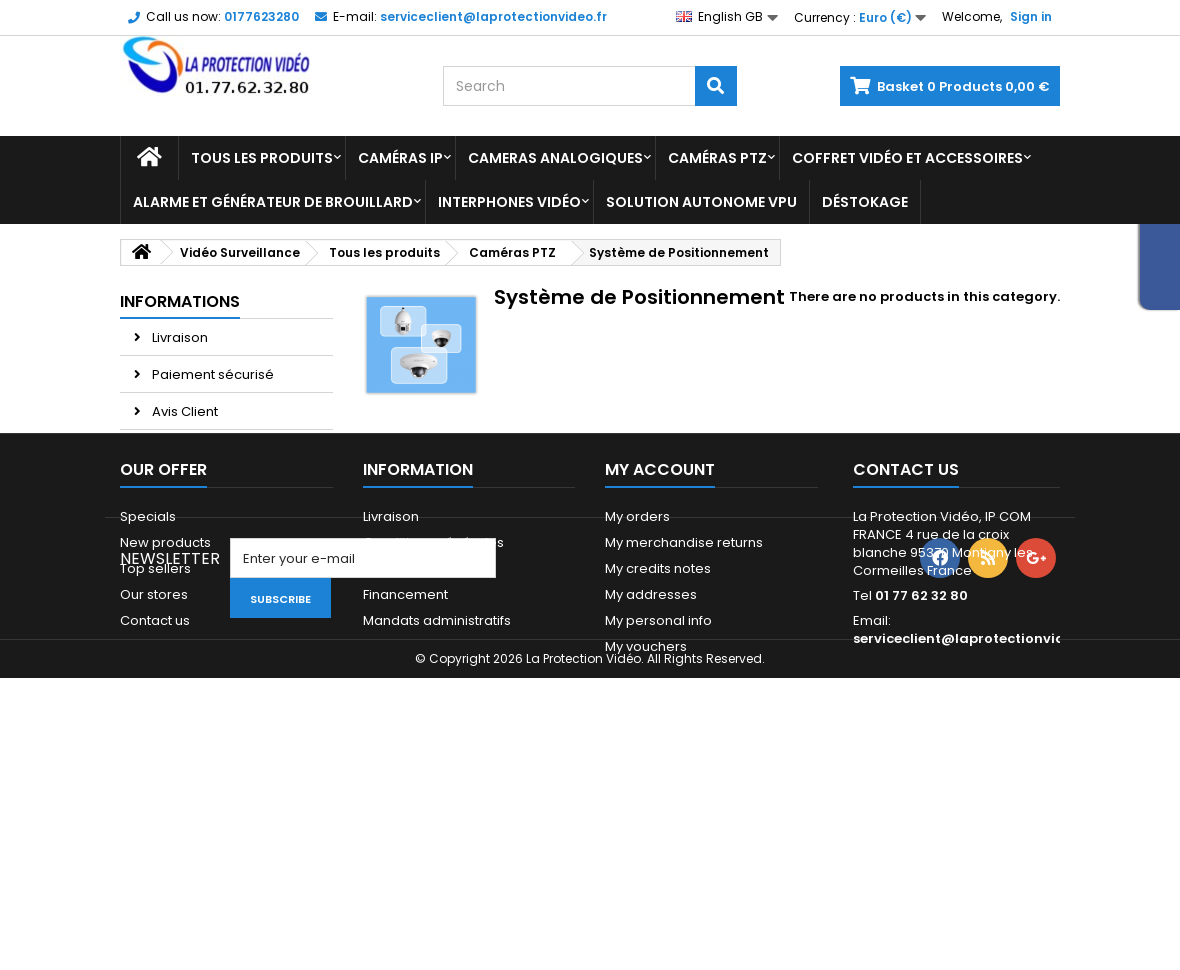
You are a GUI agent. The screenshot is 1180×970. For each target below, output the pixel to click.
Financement (405, 704)
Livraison (178, 337)
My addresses (651, 704)
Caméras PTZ (717, 158)
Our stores (184, 485)
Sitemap (147, 756)
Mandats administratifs (437, 730)
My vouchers (646, 756)
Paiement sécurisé (211, 374)
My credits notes (658, 678)
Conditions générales (433, 652)
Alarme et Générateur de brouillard (273, 202)
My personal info (658, 730)
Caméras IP (400, 158)
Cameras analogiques (555, 158)
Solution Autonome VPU (701, 202)
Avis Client (183, 411)
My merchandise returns (684, 652)
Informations (180, 301)
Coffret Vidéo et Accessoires (907, 158)
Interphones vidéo (509, 202)
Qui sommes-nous (424, 756)
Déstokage (865, 202)
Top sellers (155, 678)
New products (165, 652)
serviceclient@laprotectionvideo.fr (975, 748)
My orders (637, 626)
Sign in (1031, 16)
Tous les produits (262, 158)
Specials (148, 626)
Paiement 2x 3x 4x (208, 448)
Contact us (155, 730)
